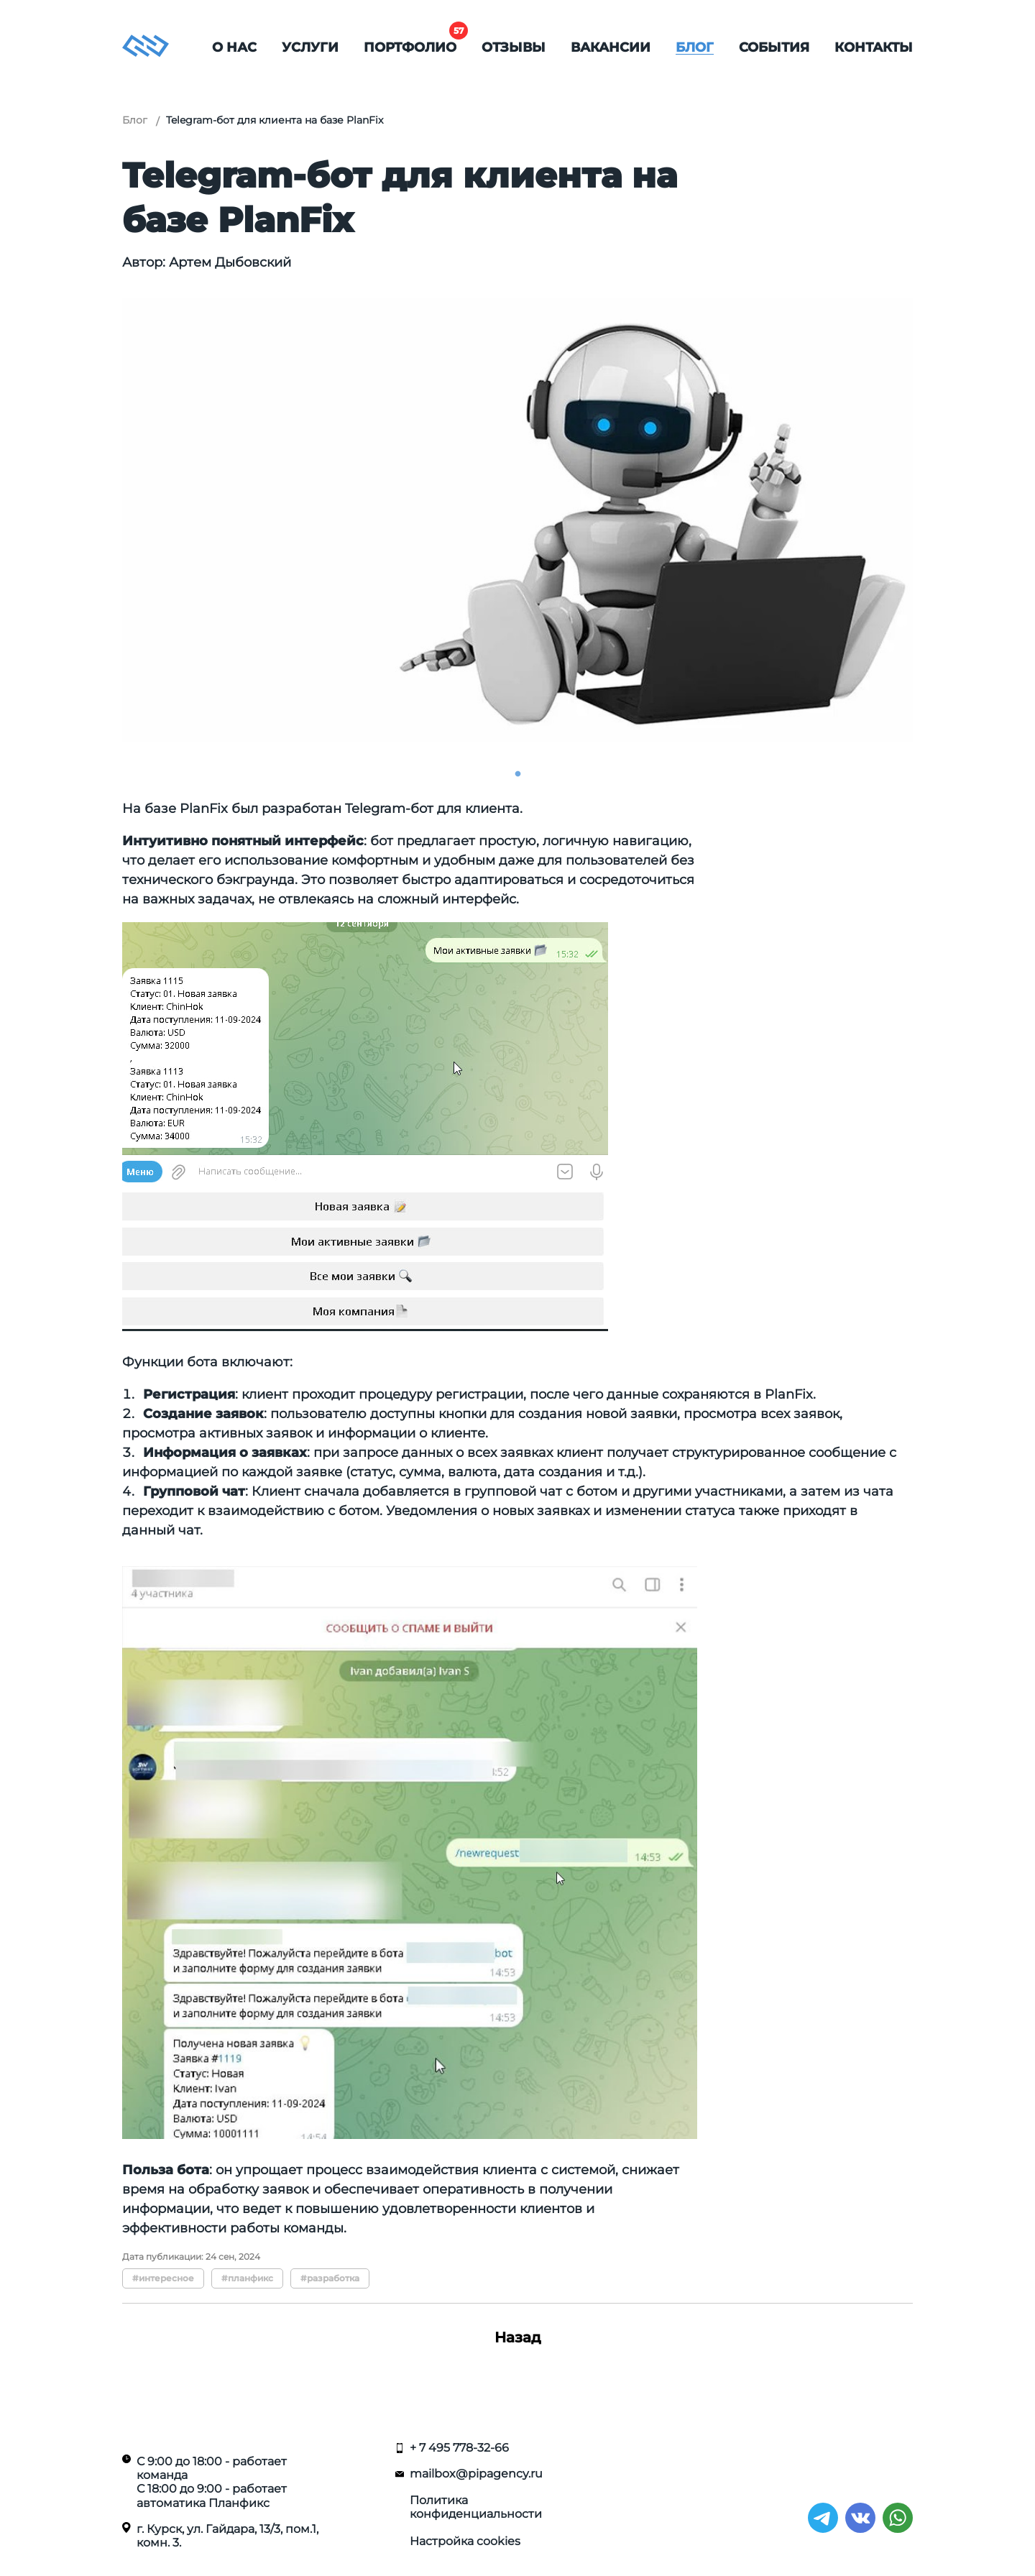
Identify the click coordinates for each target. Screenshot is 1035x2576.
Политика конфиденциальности (476, 2507)
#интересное (163, 2278)
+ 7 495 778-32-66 (459, 2448)
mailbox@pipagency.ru (476, 2473)
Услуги (310, 47)
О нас (234, 47)
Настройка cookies (465, 2541)
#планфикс (247, 2278)
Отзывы (514, 47)
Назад (517, 2337)
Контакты (873, 47)
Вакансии (610, 47)
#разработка (329, 2278)
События (774, 47)
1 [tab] (517, 774)
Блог (695, 47)
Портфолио (410, 47)
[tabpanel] (517, 520)
